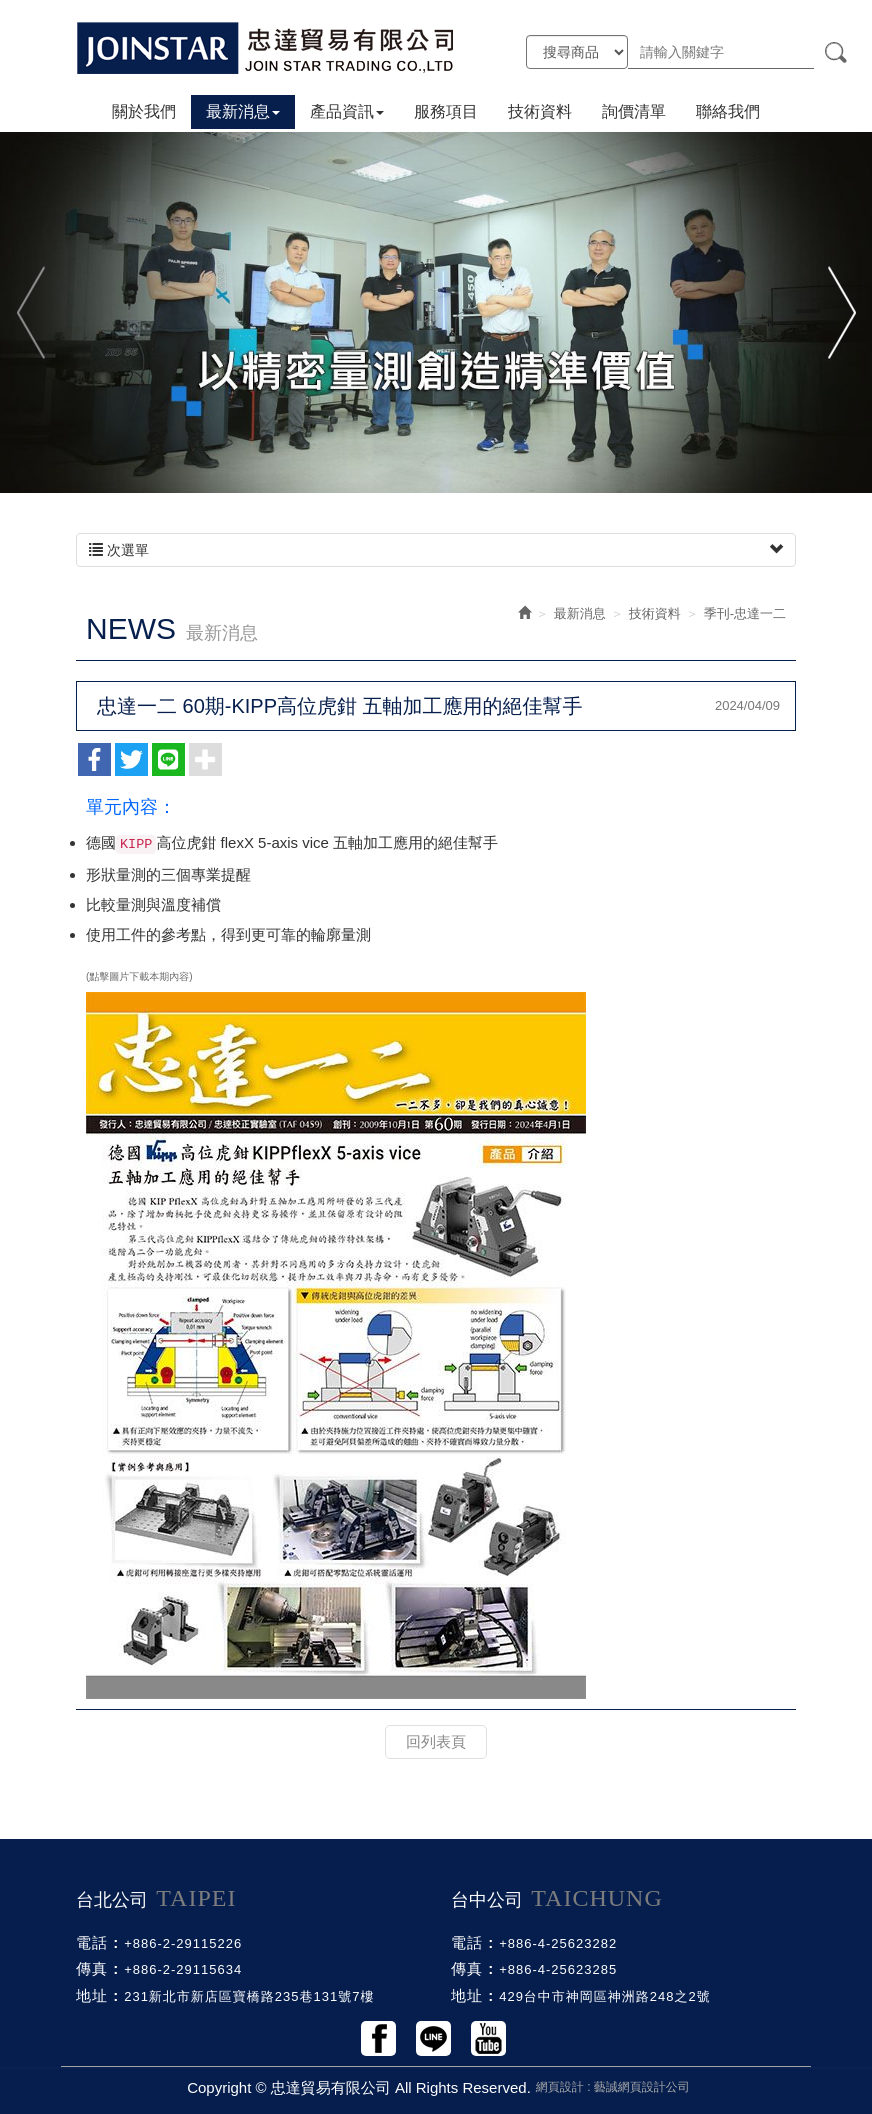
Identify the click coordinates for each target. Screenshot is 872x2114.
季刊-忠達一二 (745, 613)
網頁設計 (560, 2087)
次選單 (436, 550)
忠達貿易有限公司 (266, 47)
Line (433, 2038)
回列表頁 (436, 1741)
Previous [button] (32, 311)
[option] (436, 311)
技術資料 (655, 613)
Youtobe (488, 2038)
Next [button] (839, 311)
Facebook (378, 2038)
